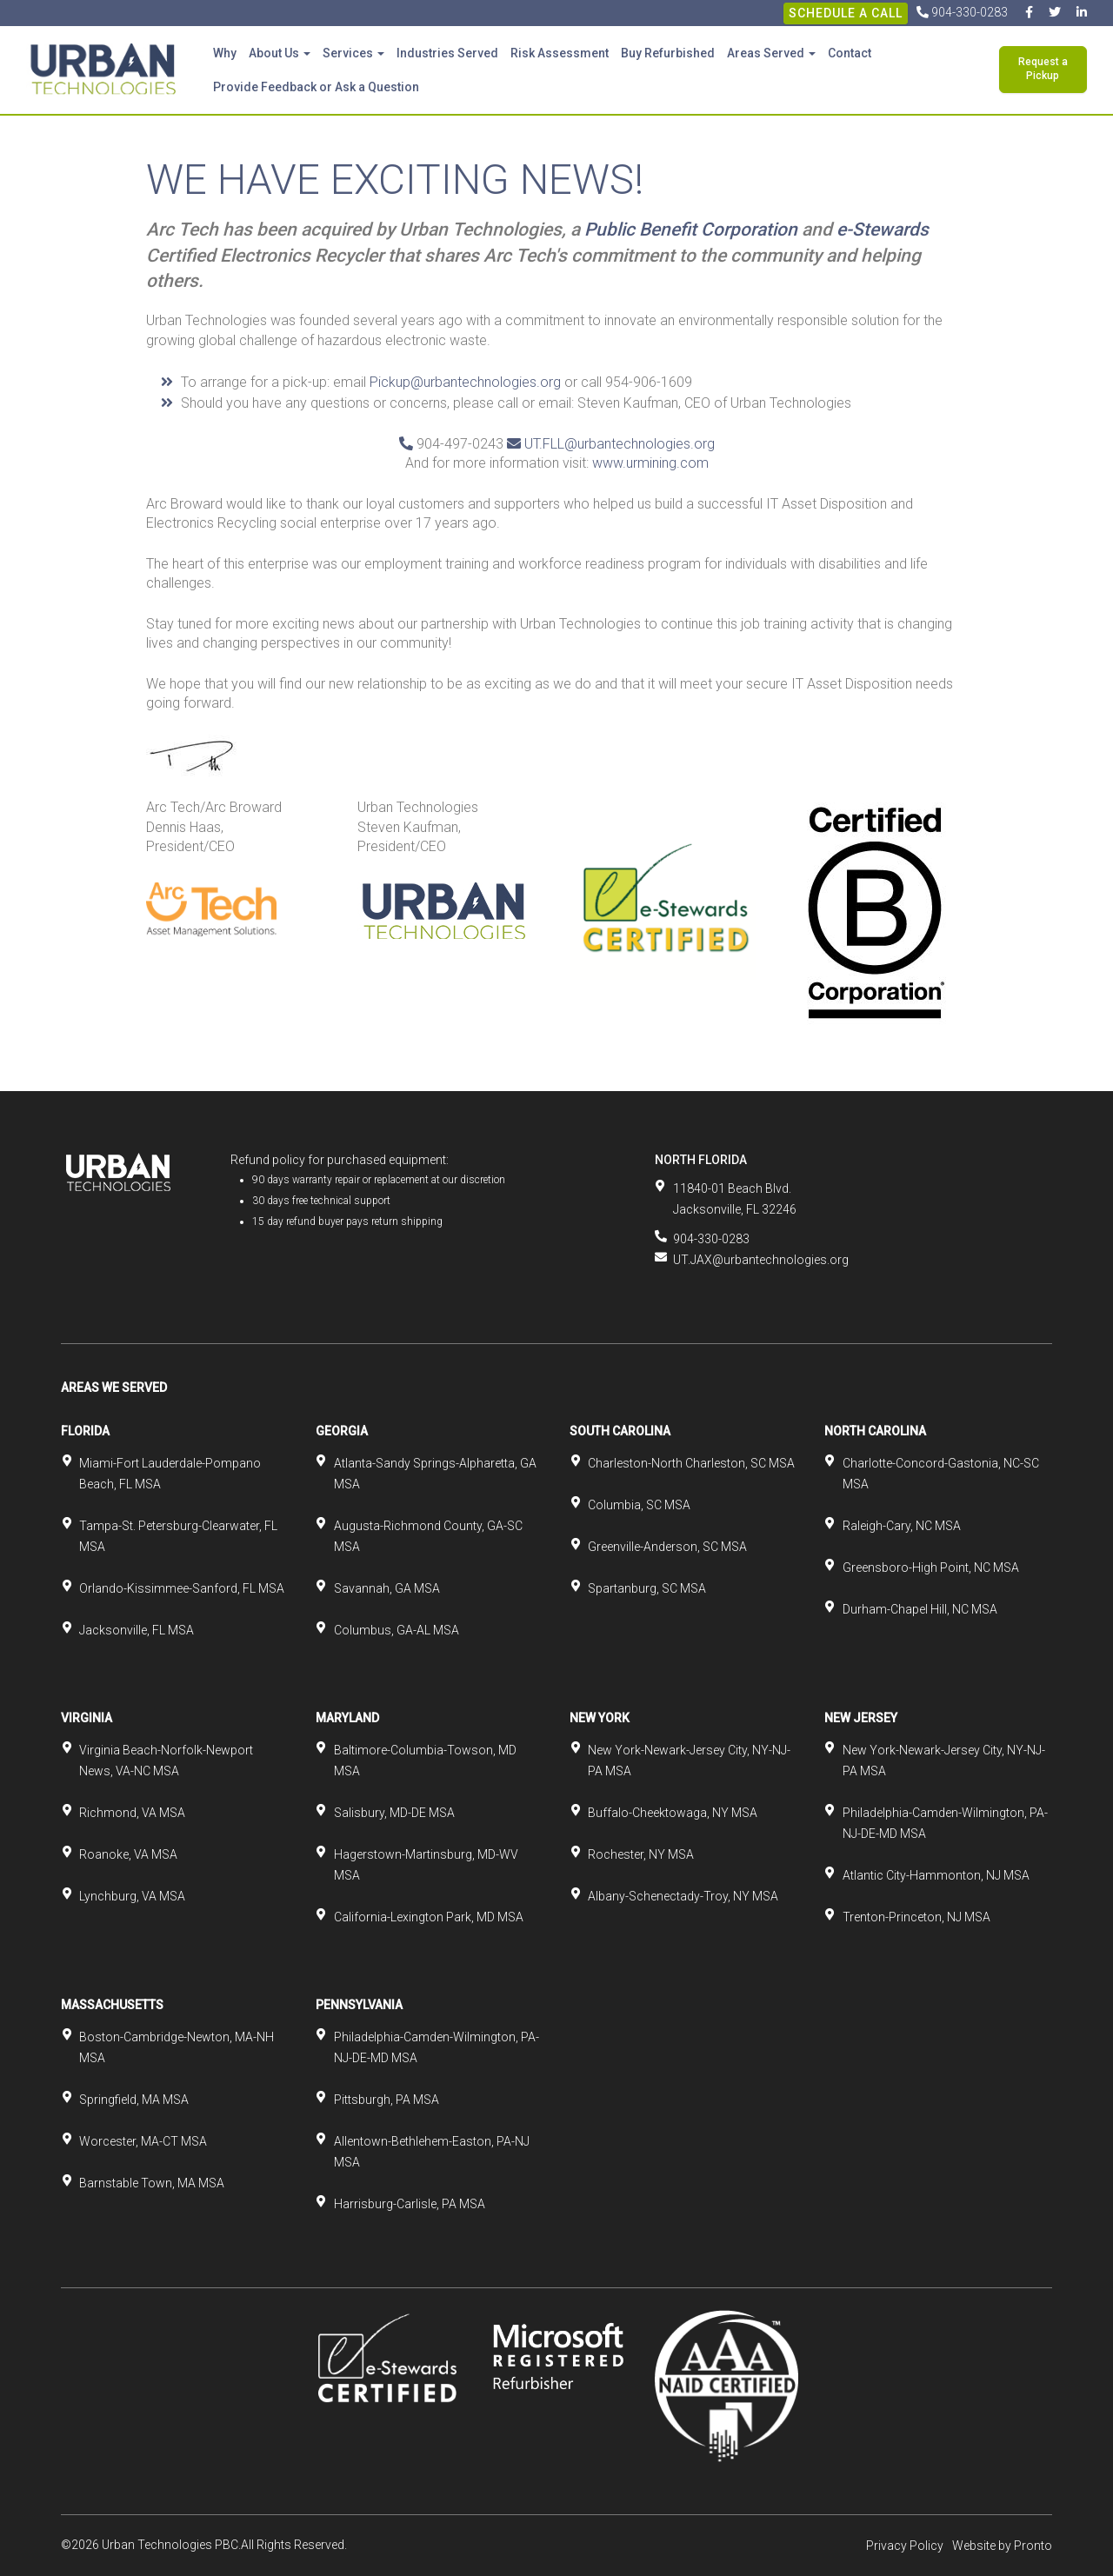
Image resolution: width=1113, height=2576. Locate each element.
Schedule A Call (846, 13)
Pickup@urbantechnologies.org (465, 382)
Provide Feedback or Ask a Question (316, 87)
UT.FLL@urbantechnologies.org (619, 444)
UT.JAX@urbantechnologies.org (761, 1260)
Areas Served (771, 53)
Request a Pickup (1043, 69)
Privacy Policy (904, 2546)
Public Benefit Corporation (690, 229)
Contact (849, 53)
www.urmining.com (650, 463)
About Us (279, 53)
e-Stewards (882, 229)
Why (225, 53)
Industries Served (447, 53)
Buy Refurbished (668, 53)
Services (353, 53)
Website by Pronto (1002, 2546)
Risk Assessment (559, 53)
